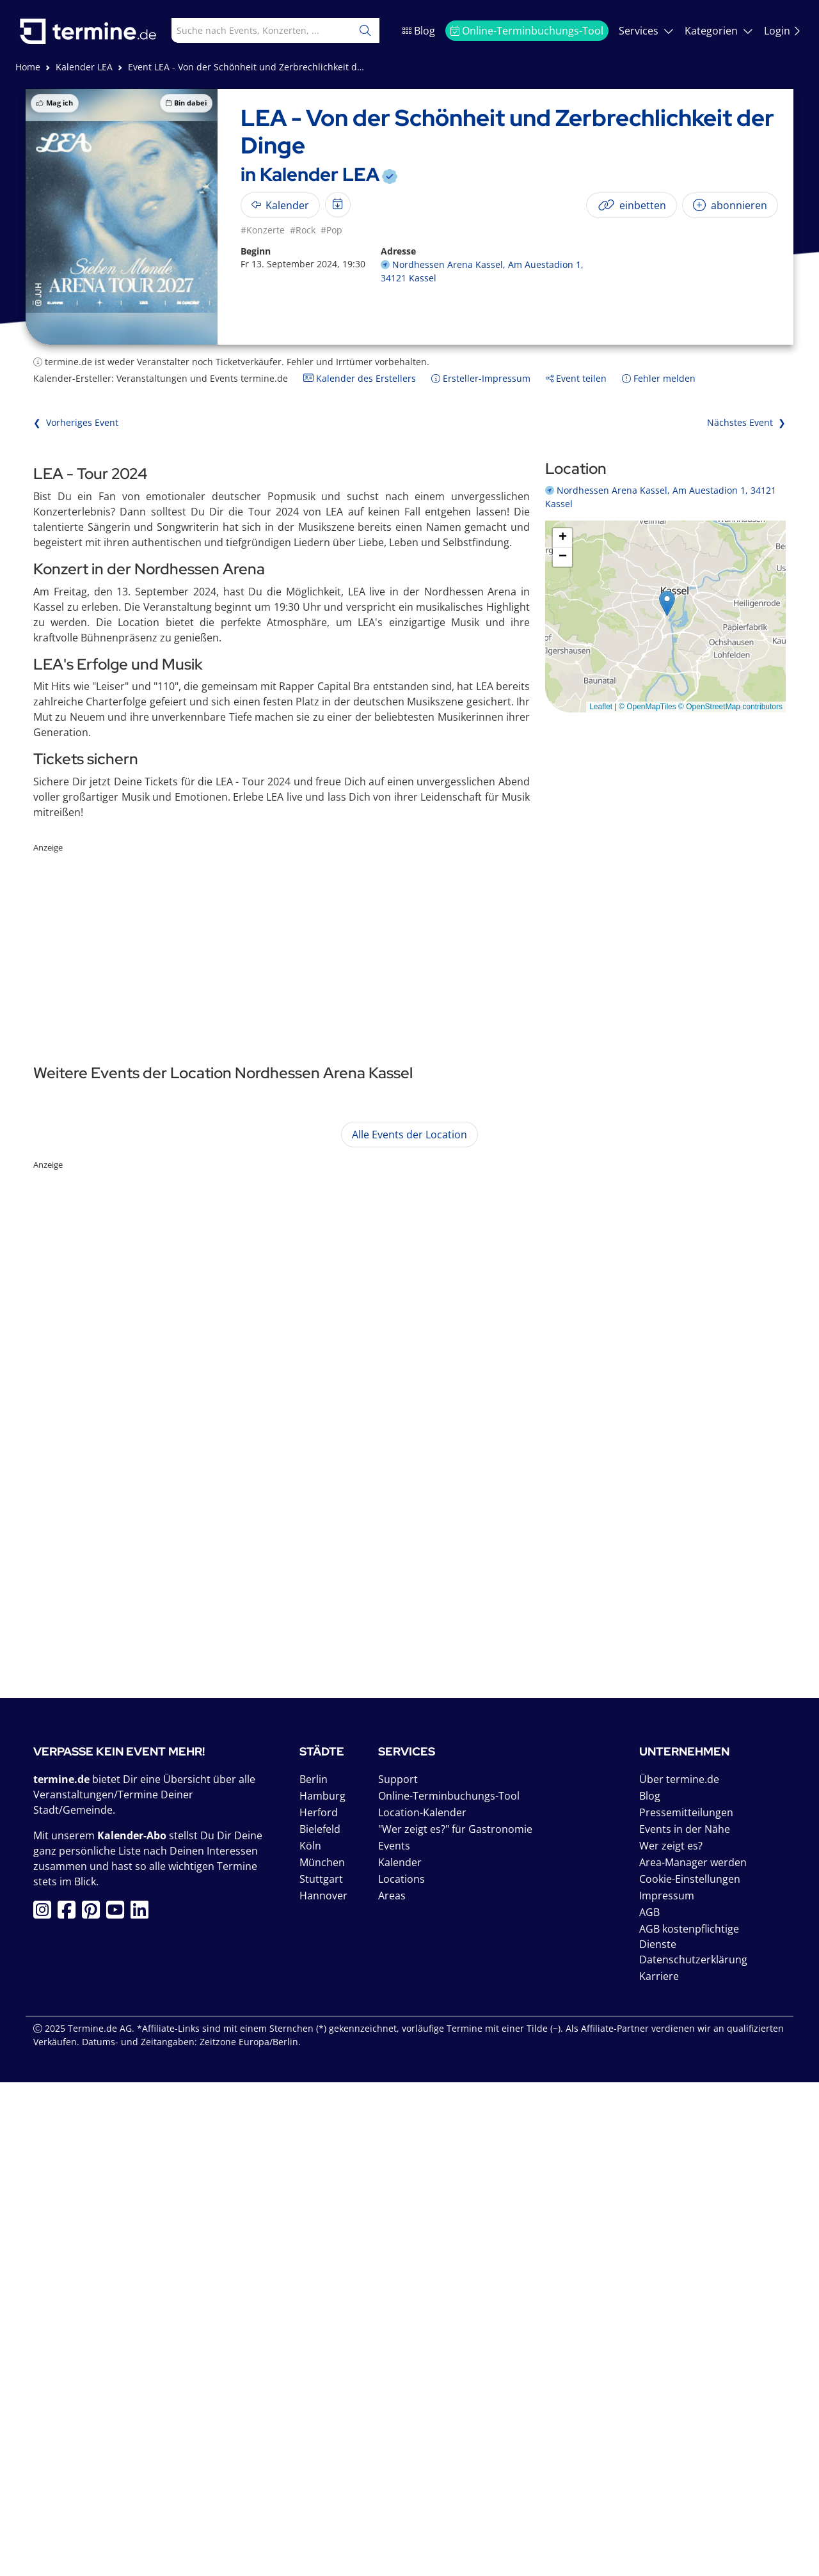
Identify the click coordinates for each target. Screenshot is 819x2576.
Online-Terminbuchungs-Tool (526, 31)
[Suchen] (365, 30)
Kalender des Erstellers (359, 378)
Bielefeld (319, 2323)
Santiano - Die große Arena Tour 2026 (238, 1486)
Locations (401, 2373)
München (322, 2356)
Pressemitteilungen (686, 2306)
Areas (392, 2389)
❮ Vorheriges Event (75, 422)
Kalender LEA (84, 67)
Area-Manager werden (693, 2356)
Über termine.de (679, 2273)
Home (27, 67)
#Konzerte (263, 230)
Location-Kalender (422, 2306)
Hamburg (322, 2289)
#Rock (302, 230)
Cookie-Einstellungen (689, 2373)
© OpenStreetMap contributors (730, 706)
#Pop (331, 230)
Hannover (323, 2389)
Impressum (666, 2389)
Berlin (313, 2273)
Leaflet (600, 706)
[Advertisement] (409, 943)
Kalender (400, 2356)
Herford (318, 2306)
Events (394, 2339)
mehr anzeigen (643, 1257)
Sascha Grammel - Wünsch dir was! (230, 1175)
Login (782, 31)
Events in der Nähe (684, 2323)
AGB (649, 2406)
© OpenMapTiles (647, 706)
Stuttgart (321, 2373)
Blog (418, 31)
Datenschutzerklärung (693, 2453)
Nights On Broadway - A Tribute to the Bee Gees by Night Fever (305, 1321)
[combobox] (250, 30)
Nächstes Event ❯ (746, 422)
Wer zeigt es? (671, 2339)
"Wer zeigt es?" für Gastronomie (455, 2323)
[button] (667, 603)
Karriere (659, 2470)
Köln (310, 2339)
